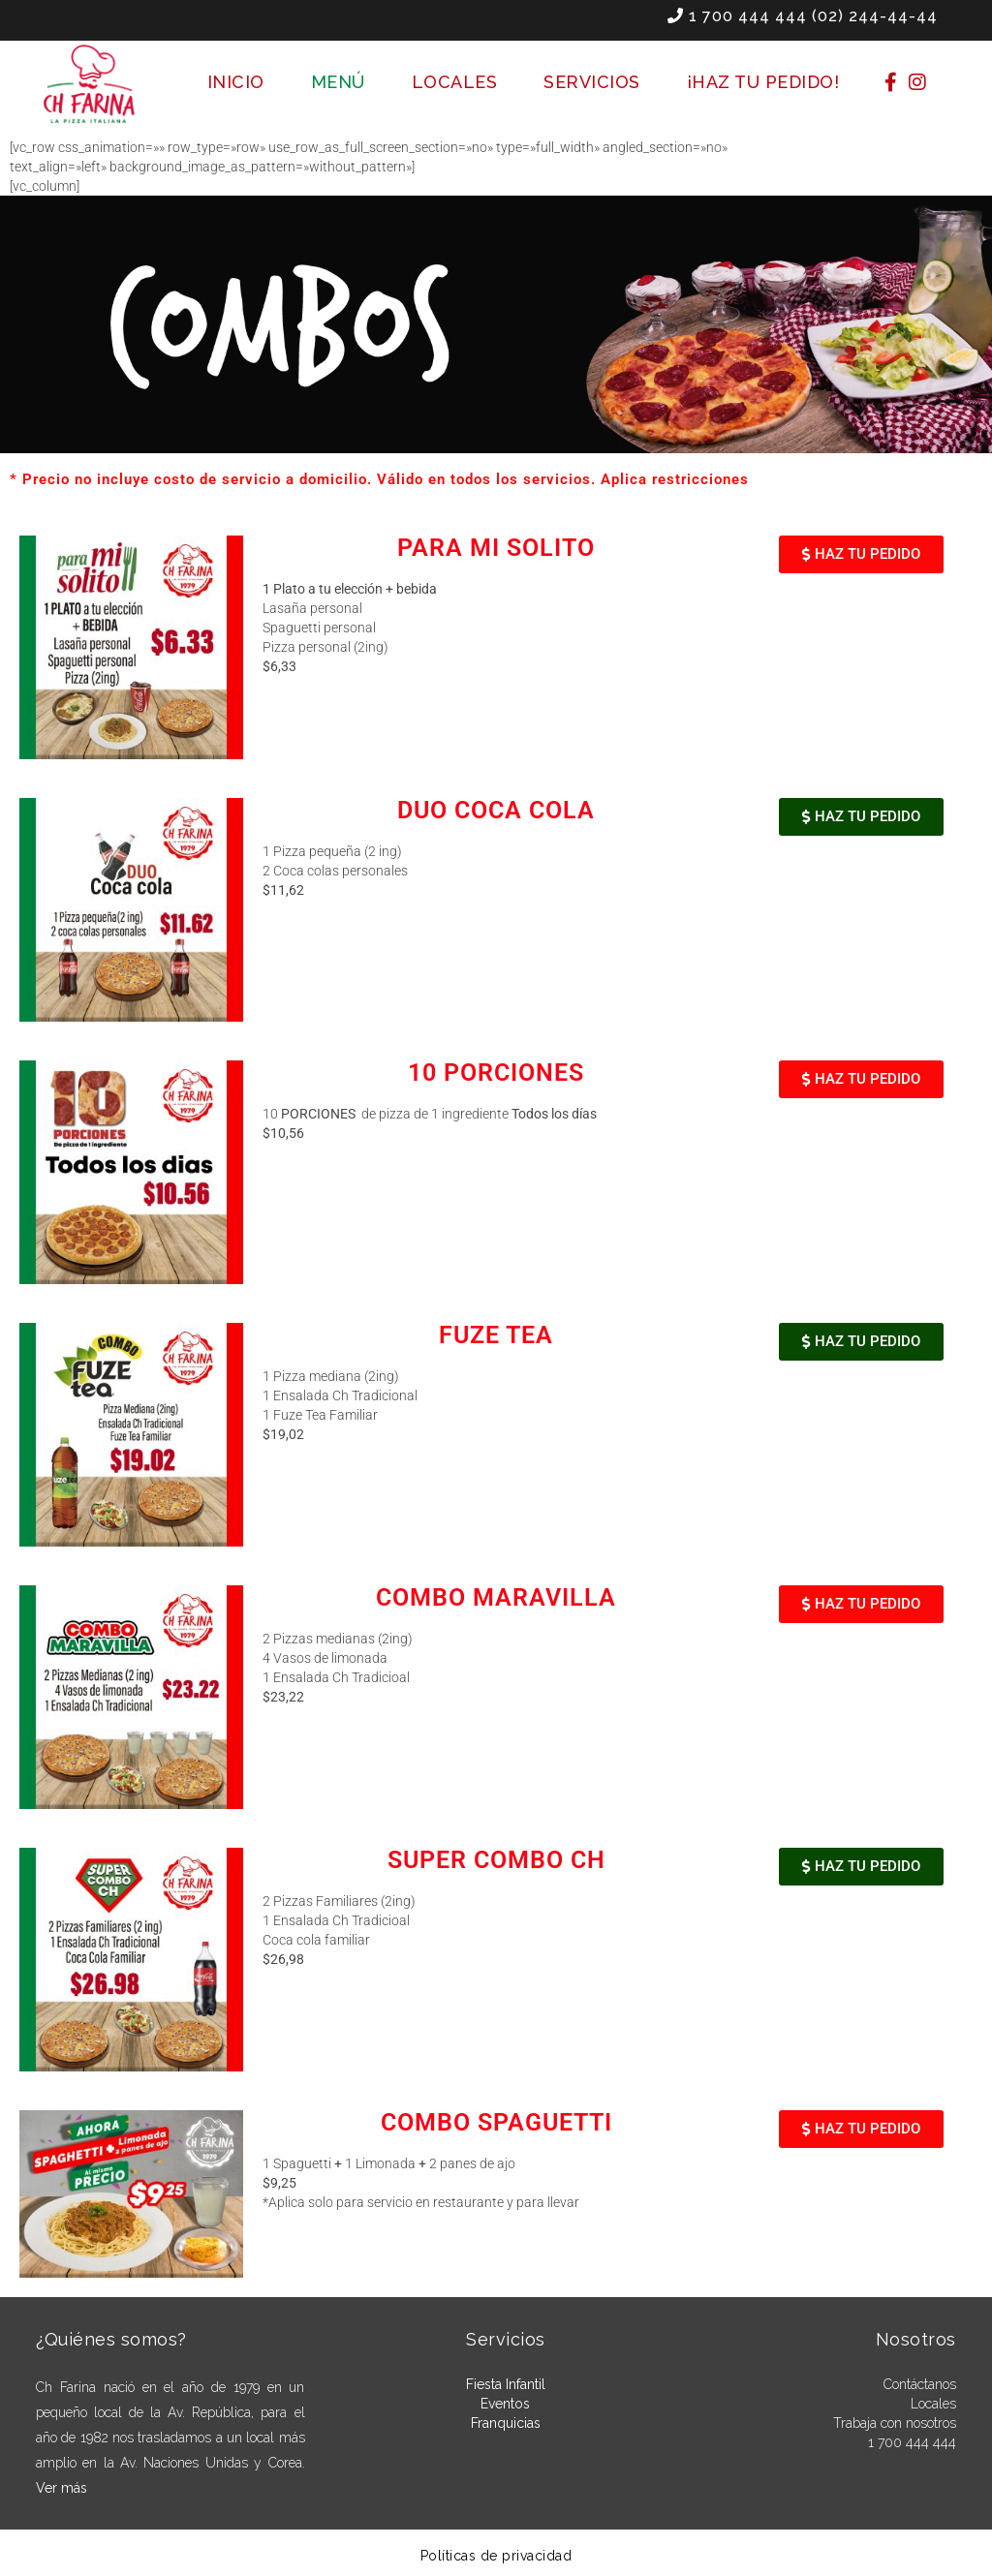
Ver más (61, 2488)
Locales (933, 2403)
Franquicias (506, 2423)
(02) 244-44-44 (875, 16)
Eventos (505, 2403)
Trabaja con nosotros (894, 2423)
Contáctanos (920, 2384)
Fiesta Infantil (505, 2384)
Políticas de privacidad (496, 2555)
